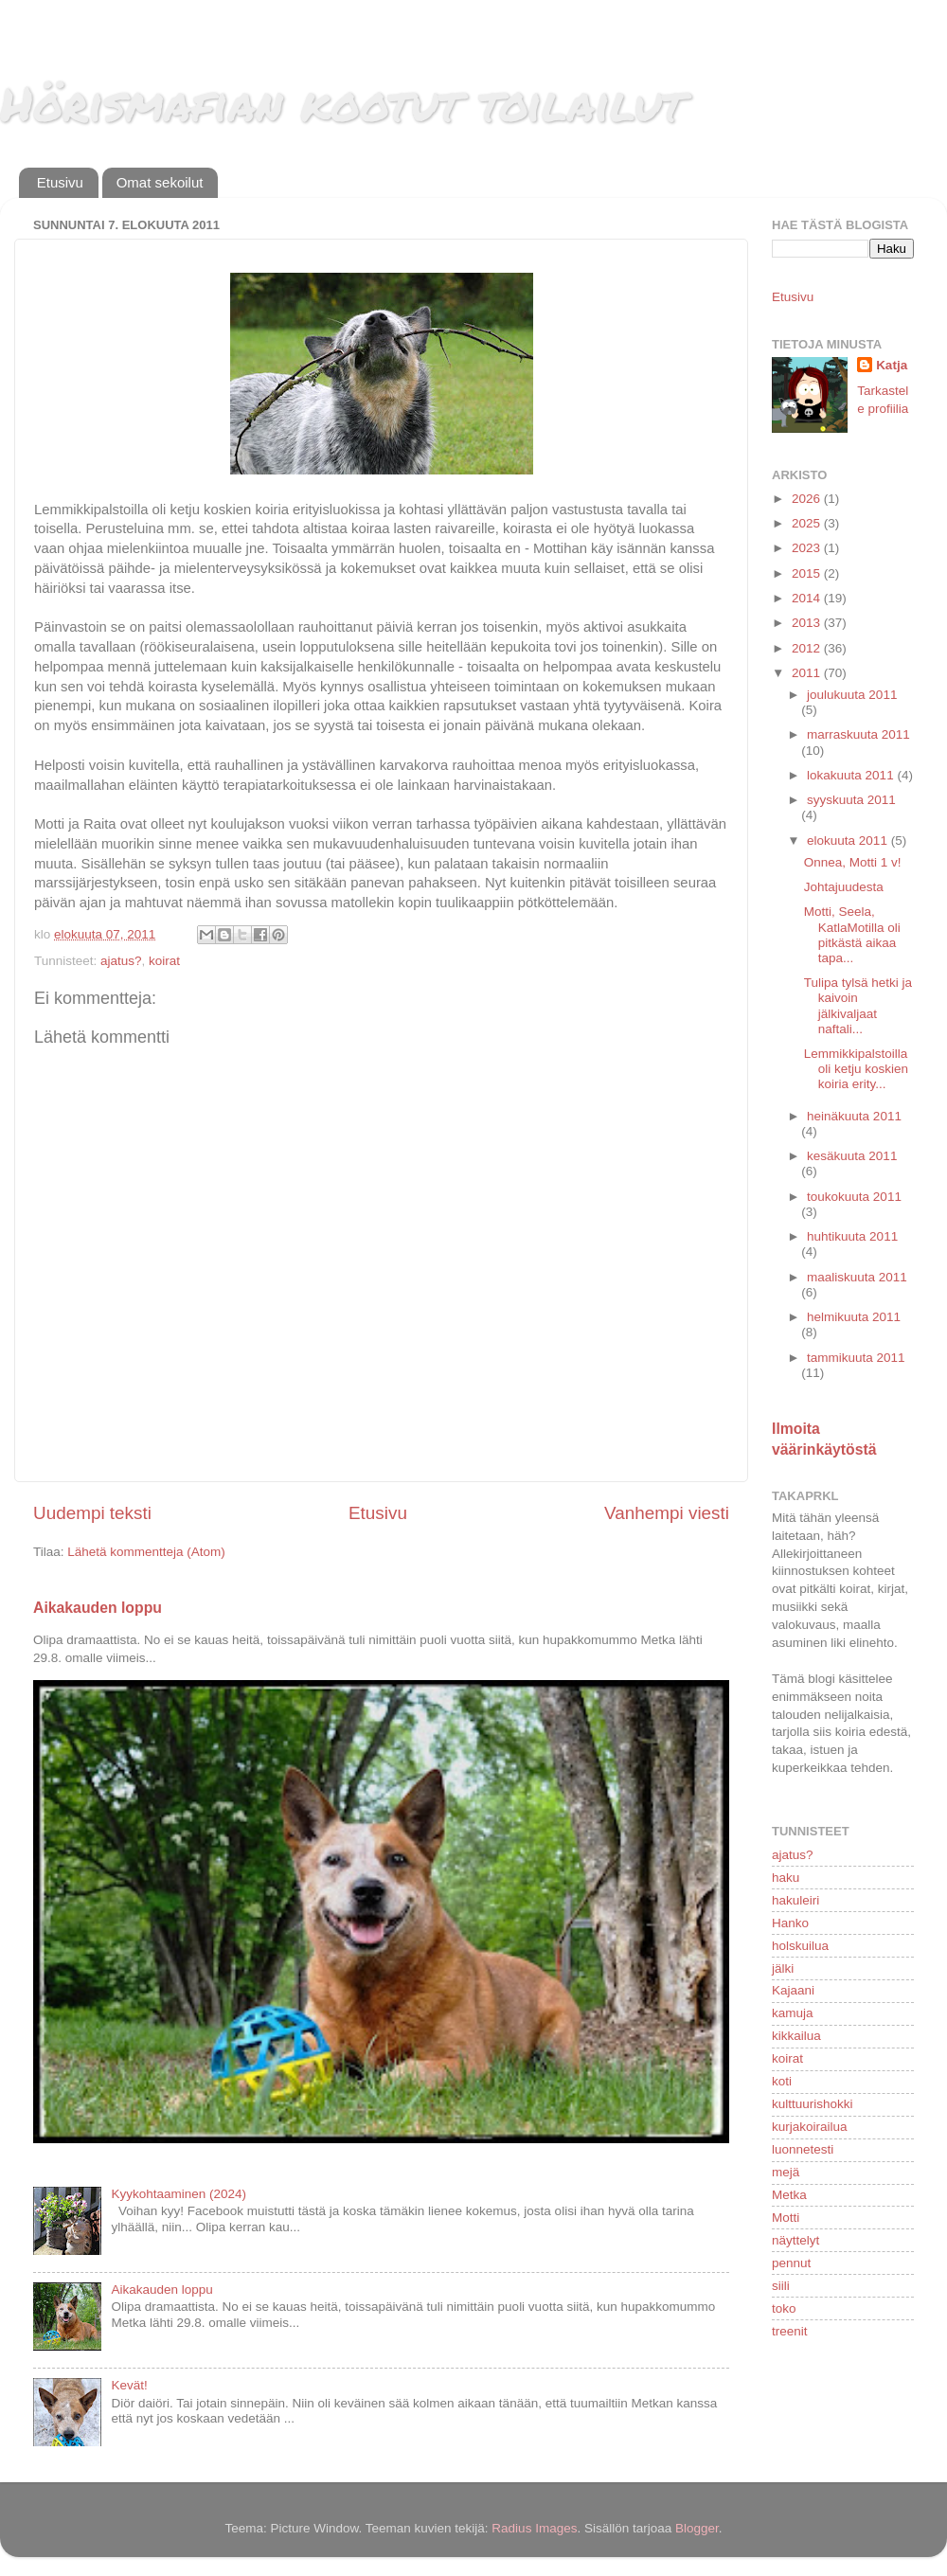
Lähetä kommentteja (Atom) (146, 1552)
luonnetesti (802, 2149)
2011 (808, 673)
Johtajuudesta (844, 887)
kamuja (792, 2013)
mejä (785, 2172)
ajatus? (121, 961)
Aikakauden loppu (97, 1608)
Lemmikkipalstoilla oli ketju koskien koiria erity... (856, 1068)
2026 (808, 499)
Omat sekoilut (160, 182)
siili (781, 2286)
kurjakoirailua (810, 2127)
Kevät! (129, 2385)
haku (785, 1877)
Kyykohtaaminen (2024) (178, 2194)
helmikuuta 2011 (854, 1317)
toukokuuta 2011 (854, 1197)
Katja (891, 365)
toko (784, 2308)
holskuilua (800, 1946)
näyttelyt (795, 2240)
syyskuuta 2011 (851, 800)
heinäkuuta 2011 (854, 1116)
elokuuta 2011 (849, 840)
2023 (808, 548)
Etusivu (60, 182)
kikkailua (796, 2036)
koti (782, 2081)
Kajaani (793, 1990)
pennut (791, 2263)
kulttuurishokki (812, 2104)
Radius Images (534, 2528)
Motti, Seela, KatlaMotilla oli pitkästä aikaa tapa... (852, 934)
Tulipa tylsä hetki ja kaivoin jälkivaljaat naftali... (858, 1005)
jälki (783, 1968)
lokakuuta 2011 (852, 775)
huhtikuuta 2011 (852, 1236)
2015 (808, 573)
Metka (789, 2195)
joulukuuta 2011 (852, 695)
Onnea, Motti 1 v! (853, 862)
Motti (785, 2217)
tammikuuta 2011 (856, 1358)
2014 (808, 598)
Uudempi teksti (92, 1513)
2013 (808, 623)
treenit (790, 2331)
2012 (808, 648)
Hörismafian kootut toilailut (342, 102)
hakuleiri (795, 1900)
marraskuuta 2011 (858, 734)
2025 (808, 523)
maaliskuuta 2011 (857, 1277)
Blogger (697, 2528)
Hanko (790, 1923)
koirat (164, 961)
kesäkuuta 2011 (852, 1156)
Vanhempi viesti (666, 1513)
